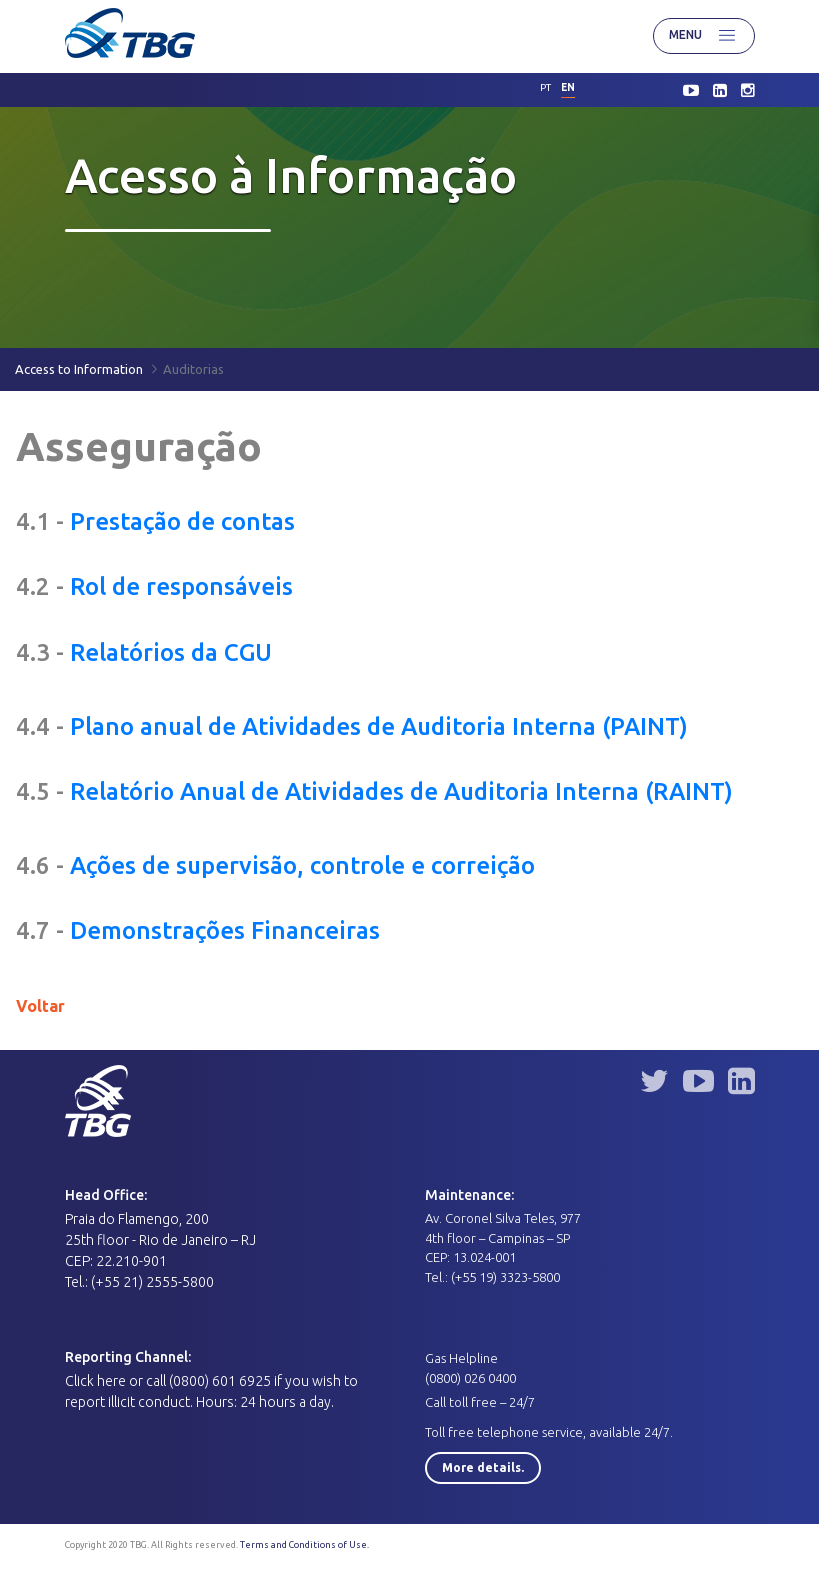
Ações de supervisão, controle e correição (302, 865)
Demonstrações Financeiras (225, 930)
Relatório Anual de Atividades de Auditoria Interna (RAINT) (401, 791)
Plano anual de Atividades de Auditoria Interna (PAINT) (379, 726)
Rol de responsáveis (181, 586)
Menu (704, 36)
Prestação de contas (182, 521)
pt (545, 87)
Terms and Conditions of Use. (304, 1545)
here (111, 1381)
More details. (483, 1467)
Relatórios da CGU (171, 652)
